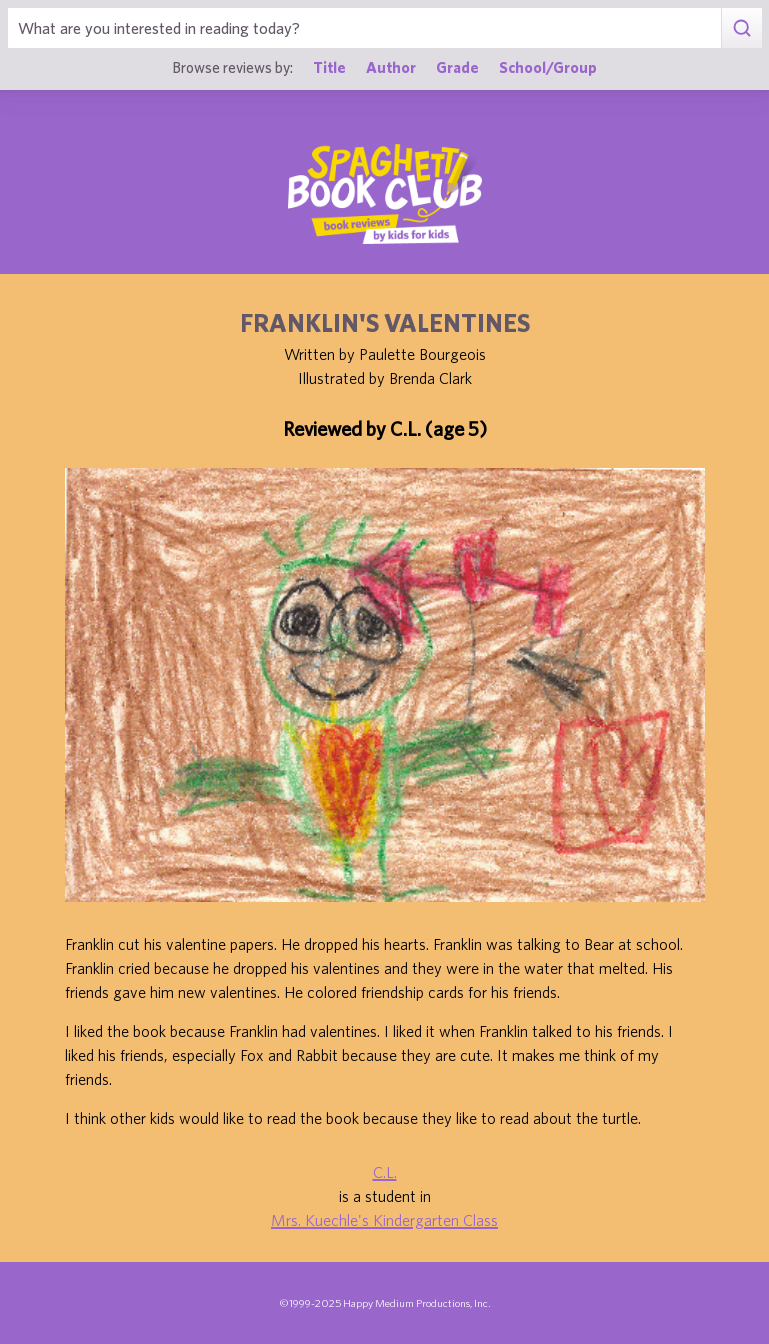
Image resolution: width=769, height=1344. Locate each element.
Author (391, 67)
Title (329, 67)
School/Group (548, 67)
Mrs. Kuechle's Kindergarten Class (384, 1220)
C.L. (385, 1172)
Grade (457, 67)
